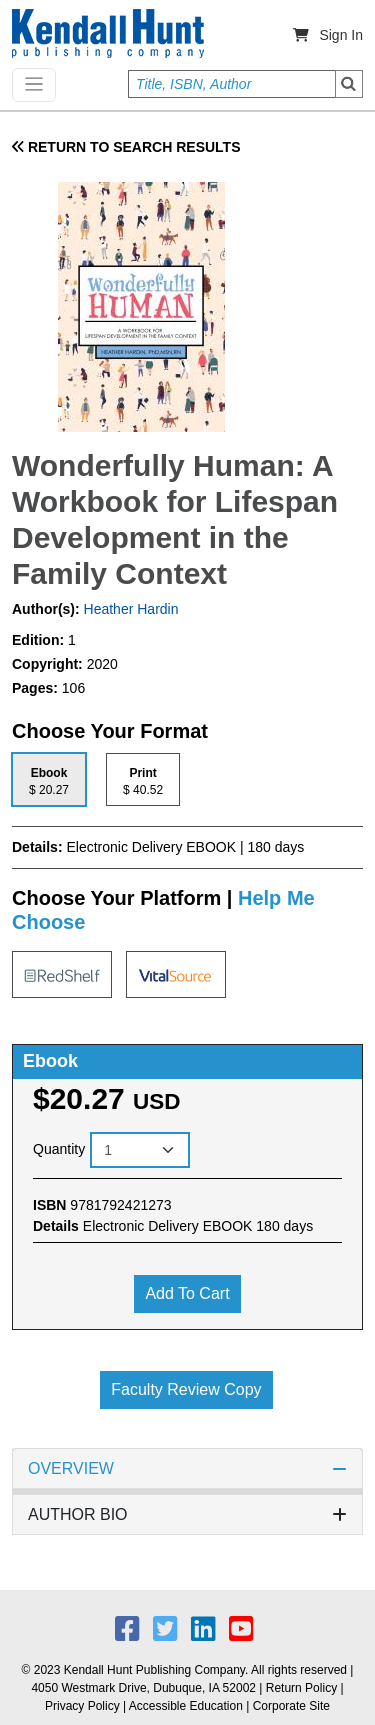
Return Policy (301, 1688)
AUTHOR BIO (187, 1514)
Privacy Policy (82, 1706)
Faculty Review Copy (186, 1389)
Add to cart (187, 1293)
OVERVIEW (187, 1468)
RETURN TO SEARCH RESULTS (126, 147)
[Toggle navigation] (34, 85)
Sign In (341, 35)
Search (349, 84)
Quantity (59, 1149)
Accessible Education (186, 1706)
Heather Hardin (129, 609)
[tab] (49, 779)
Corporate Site (291, 1706)
